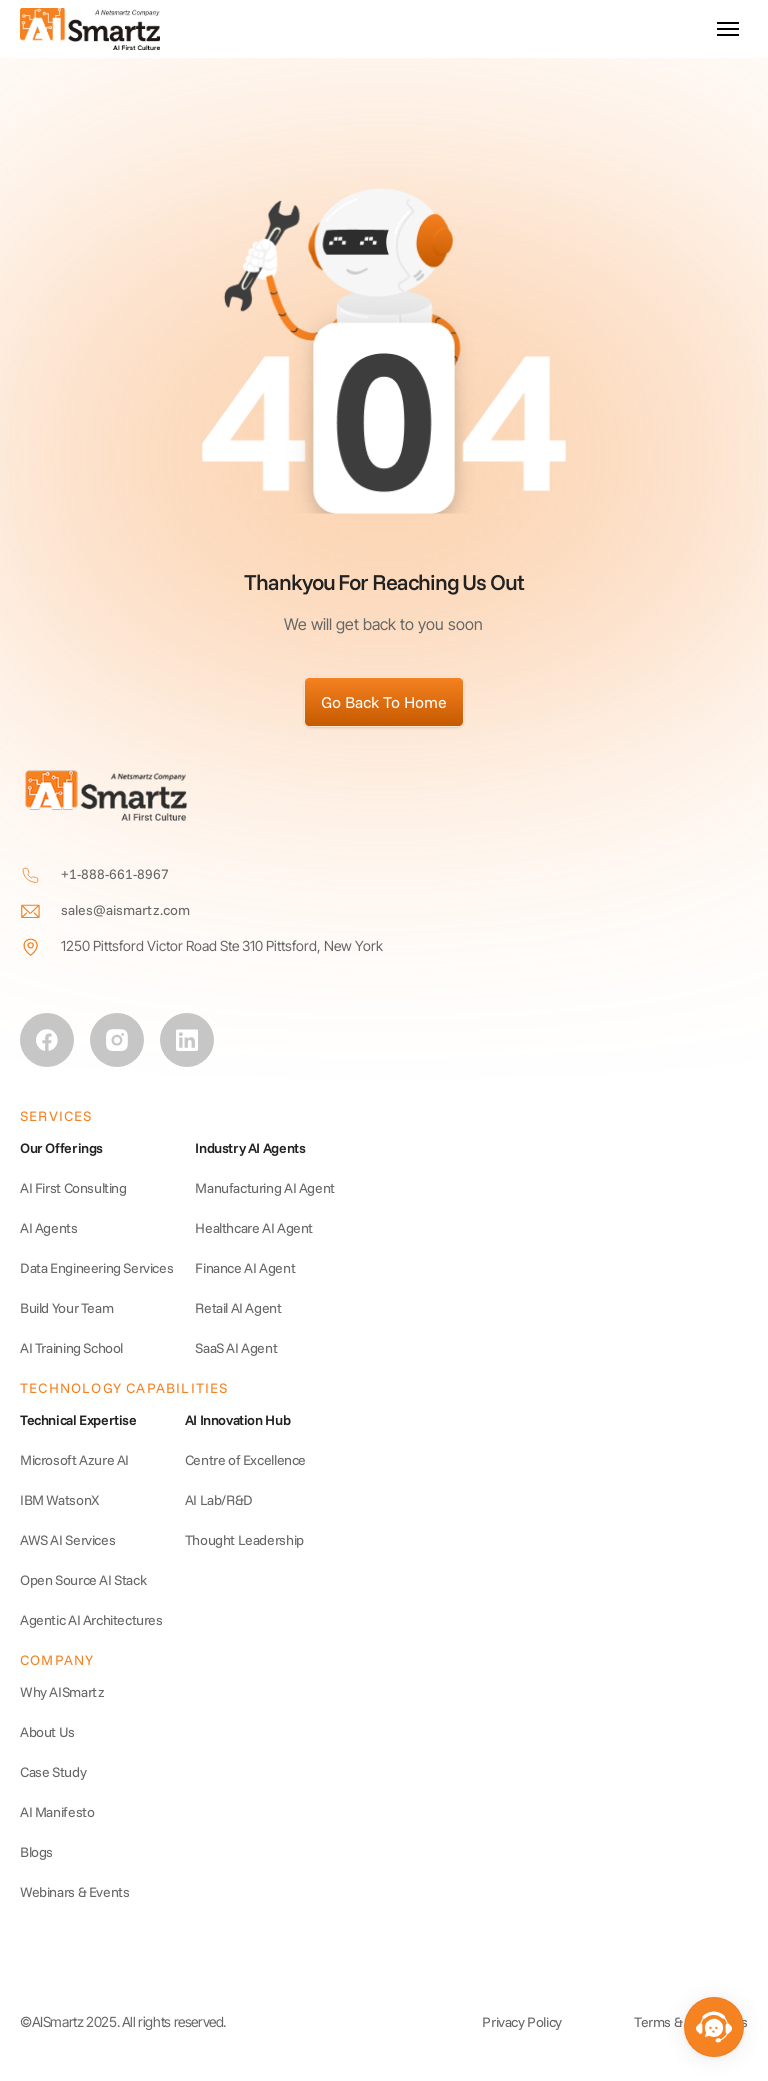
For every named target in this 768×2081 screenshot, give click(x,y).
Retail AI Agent (238, 1308)
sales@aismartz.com (125, 910)
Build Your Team (66, 1308)
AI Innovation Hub (237, 1420)
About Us (47, 1732)
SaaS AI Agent (236, 1348)
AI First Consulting (73, 1188)
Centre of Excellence (245, 1460)
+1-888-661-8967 (115, 874)
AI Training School (71, 1348)
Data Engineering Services (96, 1268)
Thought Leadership (244, 1540)
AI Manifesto (57, 1812)
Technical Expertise (78, 1420)
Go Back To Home (384, 702)
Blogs (36, 1852)
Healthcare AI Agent (254, 1228)
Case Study (53, 1772)
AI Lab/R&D (219, 1500)
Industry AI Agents (250, 1148)
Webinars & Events (74, 1892)
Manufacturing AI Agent (265, 1188)
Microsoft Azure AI (74, 1460)
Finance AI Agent (245, 1268)
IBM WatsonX (59, 1500)
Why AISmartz (62, 1692)
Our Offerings (61, 1148)
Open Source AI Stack (83, 1580)
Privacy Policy (522, 2022)
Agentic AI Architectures (91, 1620)
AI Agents (49, 1228)
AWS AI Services (67, 1540)
